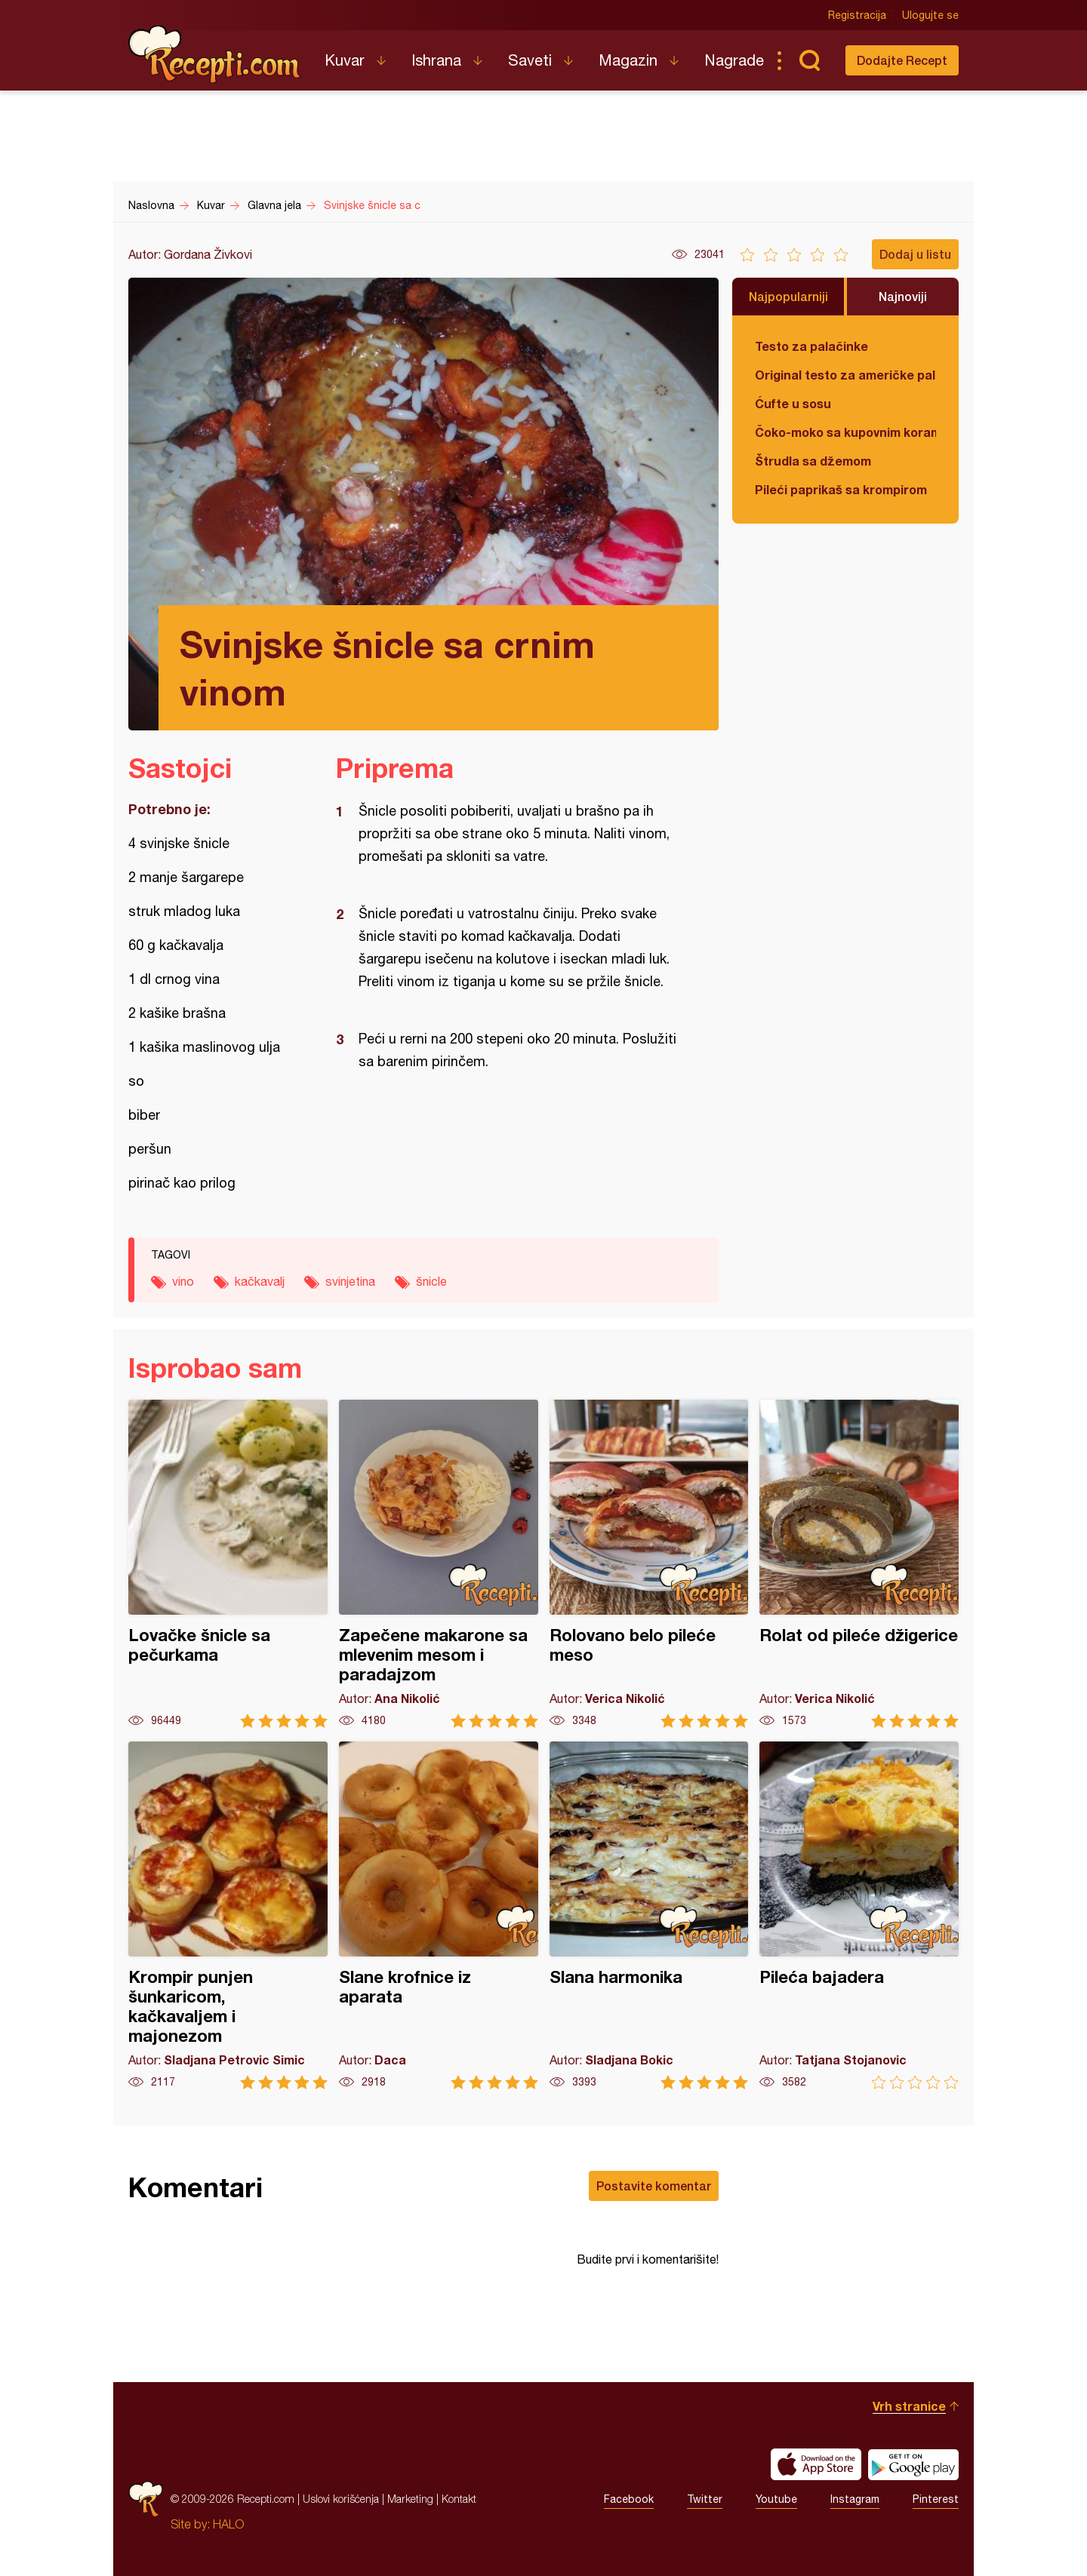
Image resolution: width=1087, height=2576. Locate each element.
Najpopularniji (788, 296)
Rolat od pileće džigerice (859, 1564)
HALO (228, 2524)
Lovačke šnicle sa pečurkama (228, 1564)
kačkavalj (260, 1281)
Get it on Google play (913, 2464)
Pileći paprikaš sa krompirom (841, 489)
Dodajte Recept (902, 60)
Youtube (776, 2499)
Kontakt (459, 2498)
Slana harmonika (649, 1915)
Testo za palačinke (811, 346)
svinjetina (350, 1281)
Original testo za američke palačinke (845, 374)
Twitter (704, 2499)
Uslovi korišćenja (341, 2498)
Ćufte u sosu (793, 403)
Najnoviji (903, 296)
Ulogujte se (930, 15)
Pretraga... (809, 60)
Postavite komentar (653, 2185)
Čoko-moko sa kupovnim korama (845, 432)
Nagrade (734, 60)
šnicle (431, 1281)
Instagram (854, 2499)
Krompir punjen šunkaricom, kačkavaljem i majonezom (228, 1915)
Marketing (410, 2498)
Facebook (629, 2499)
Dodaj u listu (915, 254)
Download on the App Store (816, 2464)
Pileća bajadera (859, 1915)
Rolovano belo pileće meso (649, 1564)
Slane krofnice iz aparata (438, 1915)
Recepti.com (215, 54)
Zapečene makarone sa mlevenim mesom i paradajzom (438, 1564)
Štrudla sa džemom (813, 460)
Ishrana (436, 60)
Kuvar (345, 60)
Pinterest (936, 2499)
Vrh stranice (909, 2406)
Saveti (530, 60)
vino (183, 1281)
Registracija (857, 15)
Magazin (628, 60)
